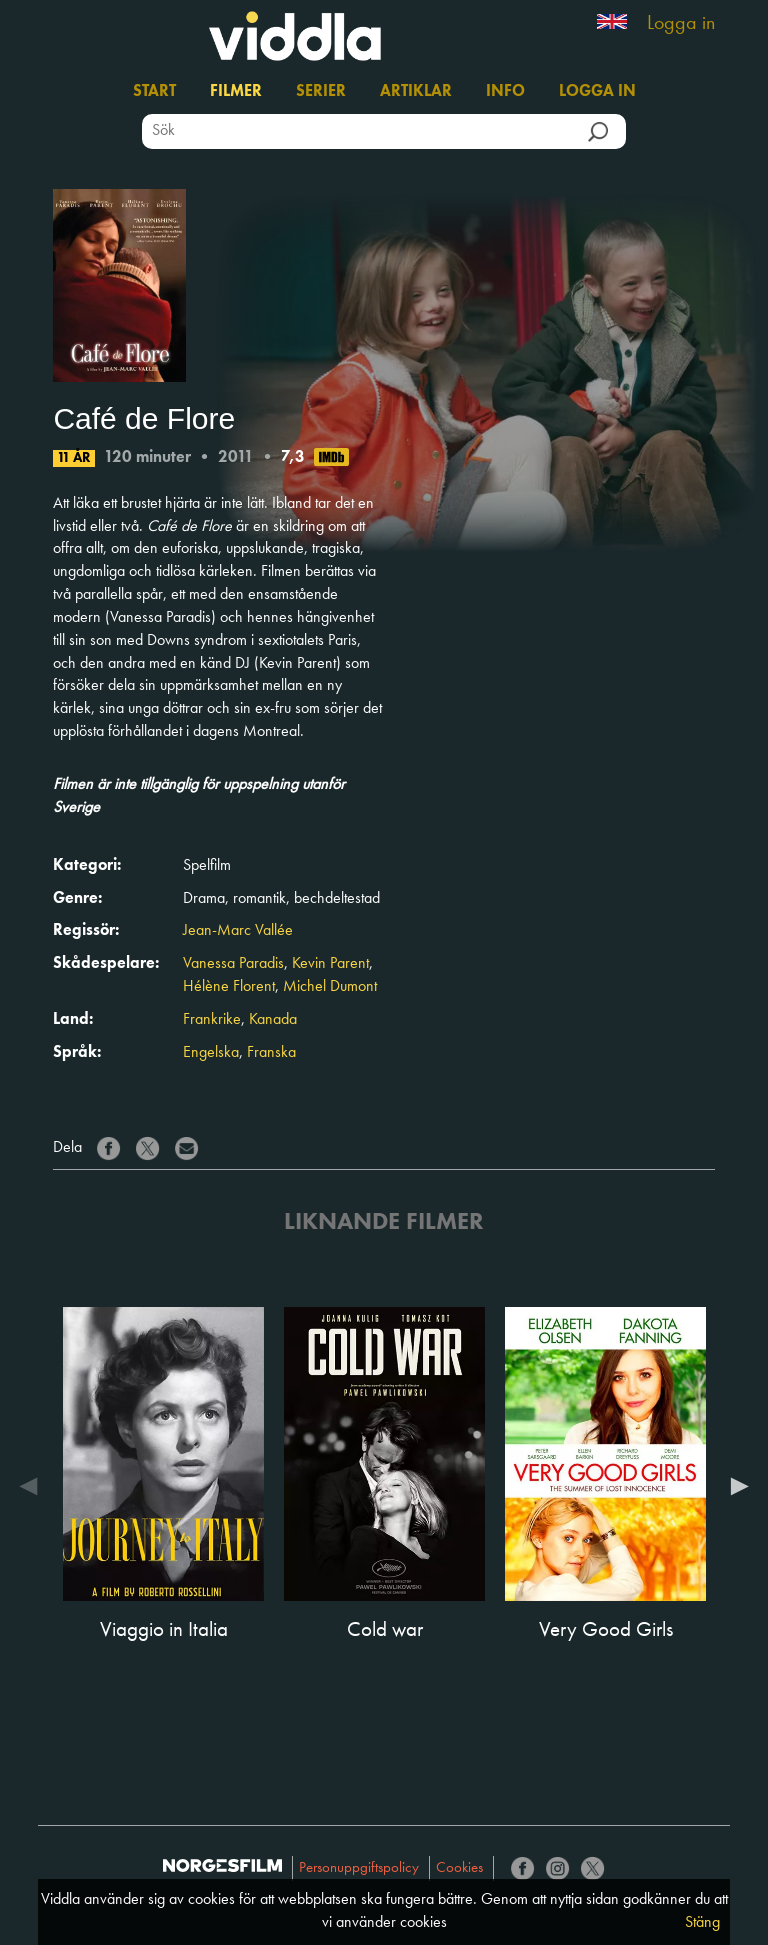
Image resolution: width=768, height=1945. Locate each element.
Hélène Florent (229, 987)
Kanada (273, 1020)
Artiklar (416, 92)
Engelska (211, 1053)
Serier (321, 92)
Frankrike (212, 1020)
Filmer (236, 92)
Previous (33, 1486)
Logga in (681, 24)
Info (505, 92)
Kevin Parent (330, 964)
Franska (271, 1053)
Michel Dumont (330, 987)
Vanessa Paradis (233, 964)
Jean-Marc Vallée (238, 931)
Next (735, 1486)
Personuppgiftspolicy (359, 1868)
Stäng (702, 1923)
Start (154, 92)
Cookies (459, 1868)
